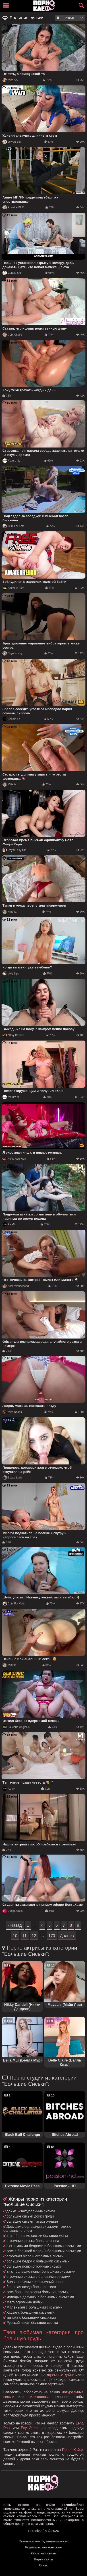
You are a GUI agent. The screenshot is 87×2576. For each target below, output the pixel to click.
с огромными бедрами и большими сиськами (43, 2246)
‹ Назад (15, 1925)
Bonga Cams (12, 1911)
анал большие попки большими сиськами (40, 2271)
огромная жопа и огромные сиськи (35, 2256)
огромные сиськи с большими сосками (38, 2276)
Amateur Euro (13, 588)
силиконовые (39, 2397)
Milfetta (9, 784)
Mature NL (11, 460)
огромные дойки (60, 2375)
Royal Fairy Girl (14, 850)
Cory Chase (12, 334)
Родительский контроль (43, 2547)
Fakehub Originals (15, 1727)
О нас (43, 2565)
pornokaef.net (73, 2505)
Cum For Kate (13, 526)
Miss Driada (12, 1412)
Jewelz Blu (11, 142)
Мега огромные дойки (24, 2302)
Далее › (67, 1936)
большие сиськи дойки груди (30, 2216)
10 (15, 1936)
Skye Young (12, 653)
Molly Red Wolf (14, 1158)
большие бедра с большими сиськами (38, 2261)
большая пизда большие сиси (31, 2287)
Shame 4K (11, 719)
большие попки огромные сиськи (33, 2266)
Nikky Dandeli (13, 1035)
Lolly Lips (10, 973)
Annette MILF (13, 207)
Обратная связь (43, 2553)
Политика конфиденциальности (43, 2541)
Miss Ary (10, 80)
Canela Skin (12, 273)
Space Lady (12, 1477)
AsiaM (8, 1224)
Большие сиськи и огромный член (34, 2282)
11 (24, 1936)
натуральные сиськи (38, 2211)
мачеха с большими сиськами (31, 2317)
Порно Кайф (72, 2450)
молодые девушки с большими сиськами (40, 2297)
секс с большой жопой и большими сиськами (43, 2251)
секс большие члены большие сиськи (37, 2292)
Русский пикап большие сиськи (32, 2323)
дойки (11, 2211)
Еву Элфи (29, 2428)
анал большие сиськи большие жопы (37, 2236)
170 (51, 1936)
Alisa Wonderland (15, 1286)
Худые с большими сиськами (30, 2312)
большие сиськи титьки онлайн (32, 2221)
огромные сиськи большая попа (32, 2241)
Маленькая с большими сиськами (34, 2307)
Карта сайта (43, 2559)
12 (34, 1936)
